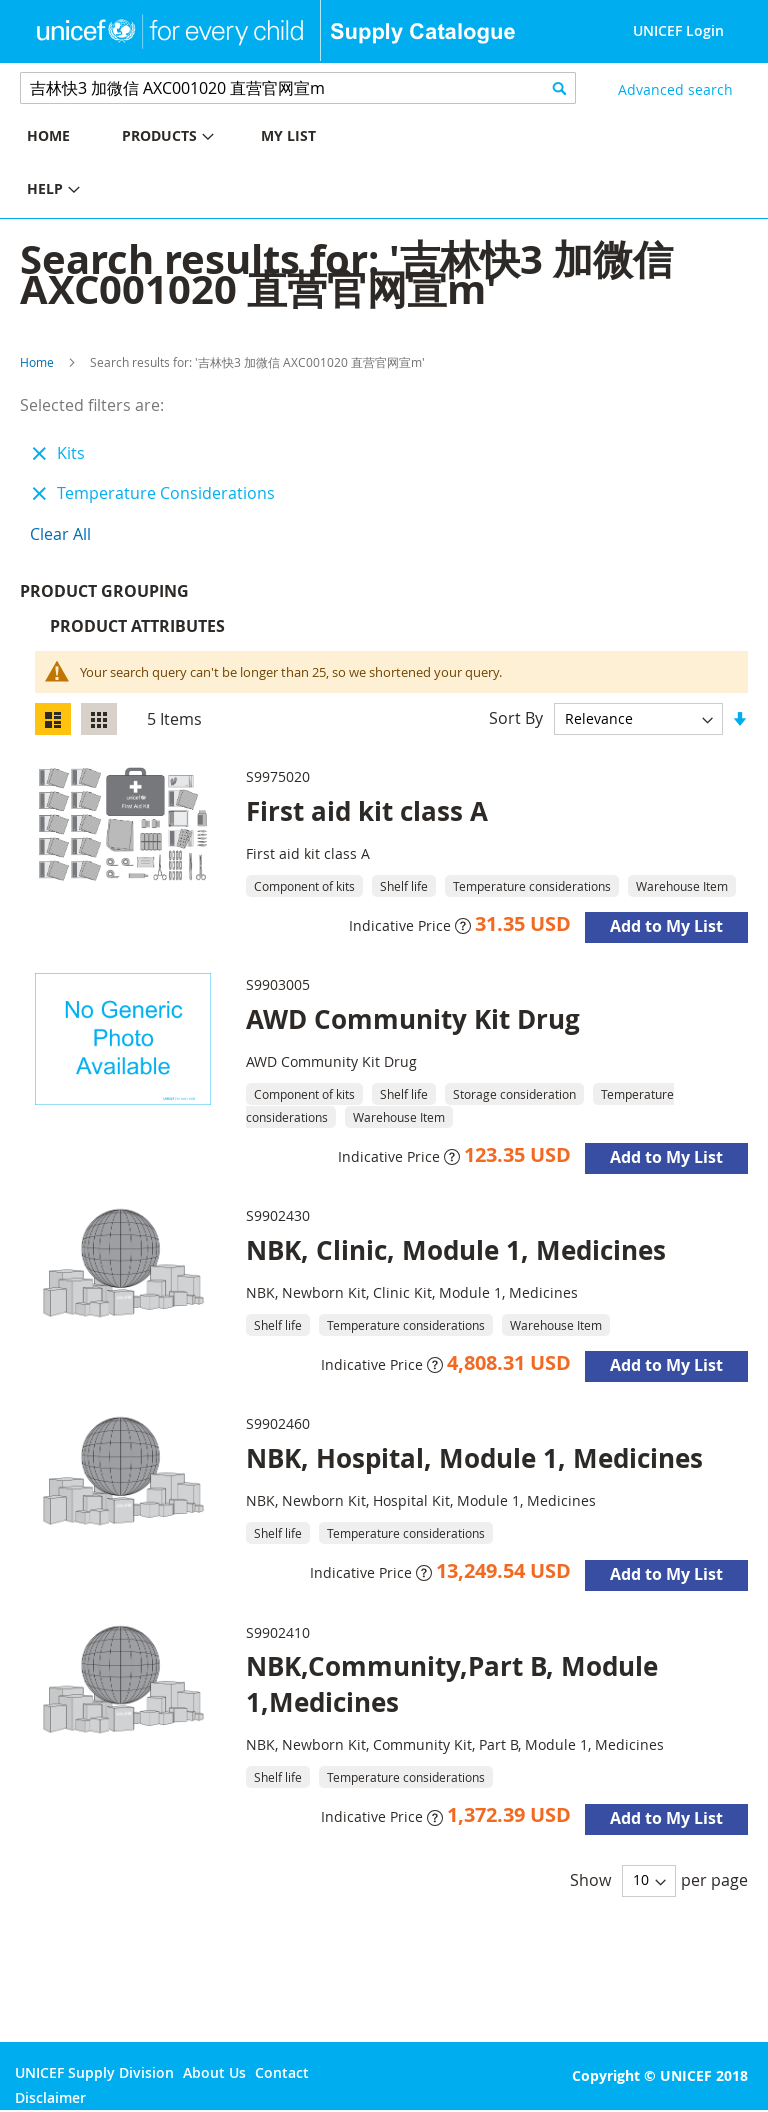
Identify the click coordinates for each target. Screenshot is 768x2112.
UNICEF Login (678, 30)
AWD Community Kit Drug (413, 1024)
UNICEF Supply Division (94, 2072)
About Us (214, 2072)
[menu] (192, 165)
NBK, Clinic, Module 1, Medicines (456, 1255)
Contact (282, 2072)
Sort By (516, 723)
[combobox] (298, 88)
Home (37, 362)
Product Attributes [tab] (137, 631)
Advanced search (675, 89)
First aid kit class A (367, 816)
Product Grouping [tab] (134, 596)
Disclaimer (50, 2097)
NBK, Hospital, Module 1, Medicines (474, 1463)
